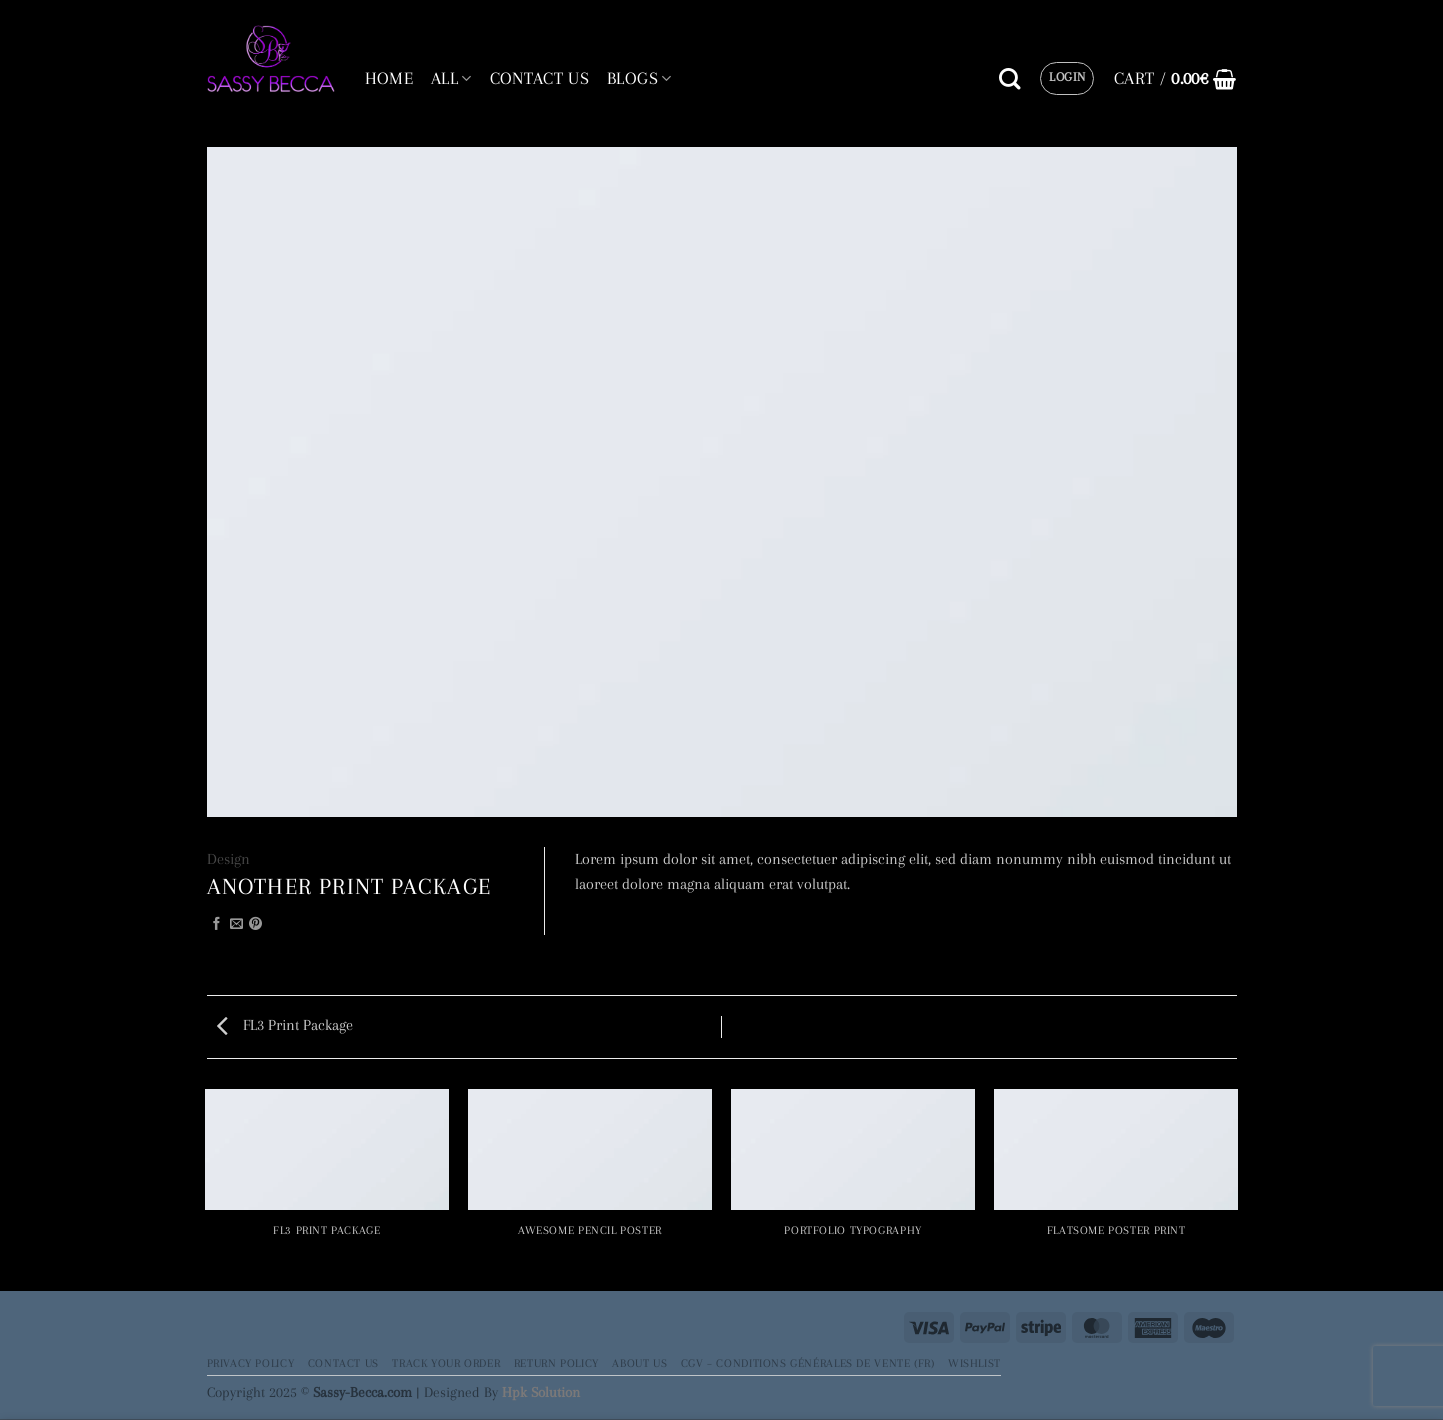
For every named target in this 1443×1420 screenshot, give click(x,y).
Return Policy (556, 1363)
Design (228, 859)
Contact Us (343, 1363)
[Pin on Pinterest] (255, 924)
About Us (639, 1363)
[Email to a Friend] (236, 924)
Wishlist (974, 1363)
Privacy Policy (251, 1363)
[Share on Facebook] (216, 924)
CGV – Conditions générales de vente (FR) (808, 1363)
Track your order (446, 1363)
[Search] (1009, 79)
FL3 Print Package (285, 1025)
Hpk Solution (541, 1392)
